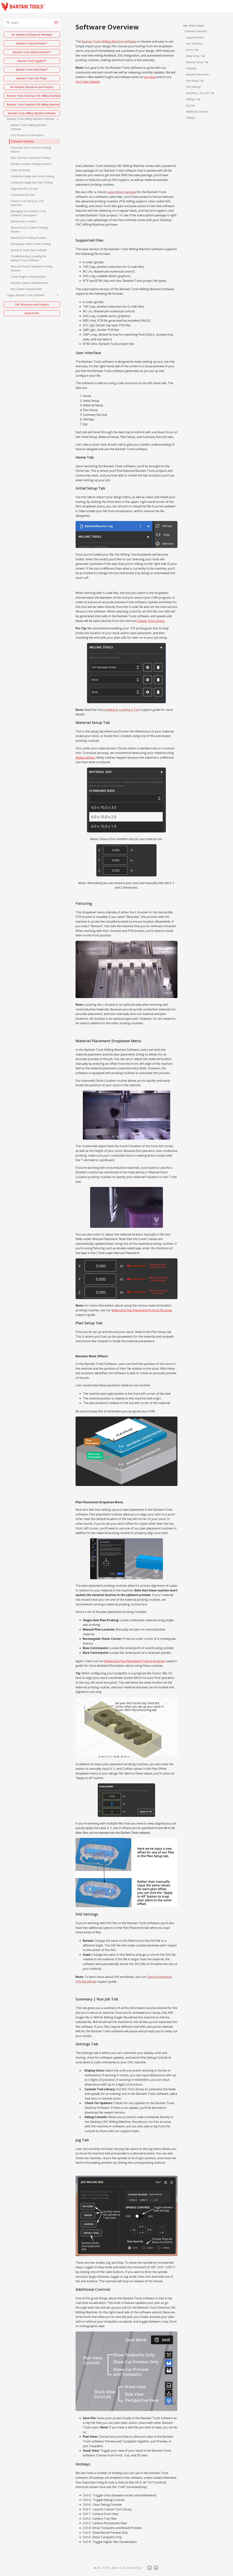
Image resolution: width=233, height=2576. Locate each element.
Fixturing (191, 68)
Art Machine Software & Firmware (31, 34)
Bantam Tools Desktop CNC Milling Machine (33, 95)
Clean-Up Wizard (20, 170)
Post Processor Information (27, 135)
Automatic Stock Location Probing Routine (31, 149)
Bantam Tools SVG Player (31, 78)
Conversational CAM (23, 195)
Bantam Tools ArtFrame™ (31, 43)
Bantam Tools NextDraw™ (32, 69)
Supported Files (195, 37)
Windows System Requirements (29, 283)
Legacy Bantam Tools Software (25, 295)
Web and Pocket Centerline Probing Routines (31, 268)
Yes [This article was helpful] (149, 2568)
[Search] (32, 22)
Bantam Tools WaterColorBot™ (32, 52)
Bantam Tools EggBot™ (31, 61)
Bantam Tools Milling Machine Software (32, 113)
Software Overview (22, 141)
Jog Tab (190, 105)
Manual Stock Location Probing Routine (29, 229)
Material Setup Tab (197, 62)
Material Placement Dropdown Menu (196, 75)
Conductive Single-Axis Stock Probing (32, 176)
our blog (150, 77)
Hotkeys (191, 117)
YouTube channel (88, 82)
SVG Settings (193, 87)
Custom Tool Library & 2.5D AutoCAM (27, 203)
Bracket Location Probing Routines (31, 164)
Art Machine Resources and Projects (32, 87)
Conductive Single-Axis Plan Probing (32, 182)
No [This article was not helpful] (156, 2568)
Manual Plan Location (23, 221)
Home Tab (192, 49)
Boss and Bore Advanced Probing (30, 157)
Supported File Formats (24, 188)
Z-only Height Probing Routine (28, 276)
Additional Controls (197, 111)
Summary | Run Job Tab (200, 93)
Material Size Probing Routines (29, 237)
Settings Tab (193, 99)
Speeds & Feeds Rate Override (29, 250)
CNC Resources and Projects (32, 304)
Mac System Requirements (26, 289)
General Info (32, 313)
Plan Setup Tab (195, 80)
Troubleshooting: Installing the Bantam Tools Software (28, 258)
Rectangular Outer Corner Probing (31, 244)
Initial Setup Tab (195, 56)
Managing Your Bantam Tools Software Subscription (28, 213)
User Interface (194, 43)
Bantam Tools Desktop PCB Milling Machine (33, 104)
